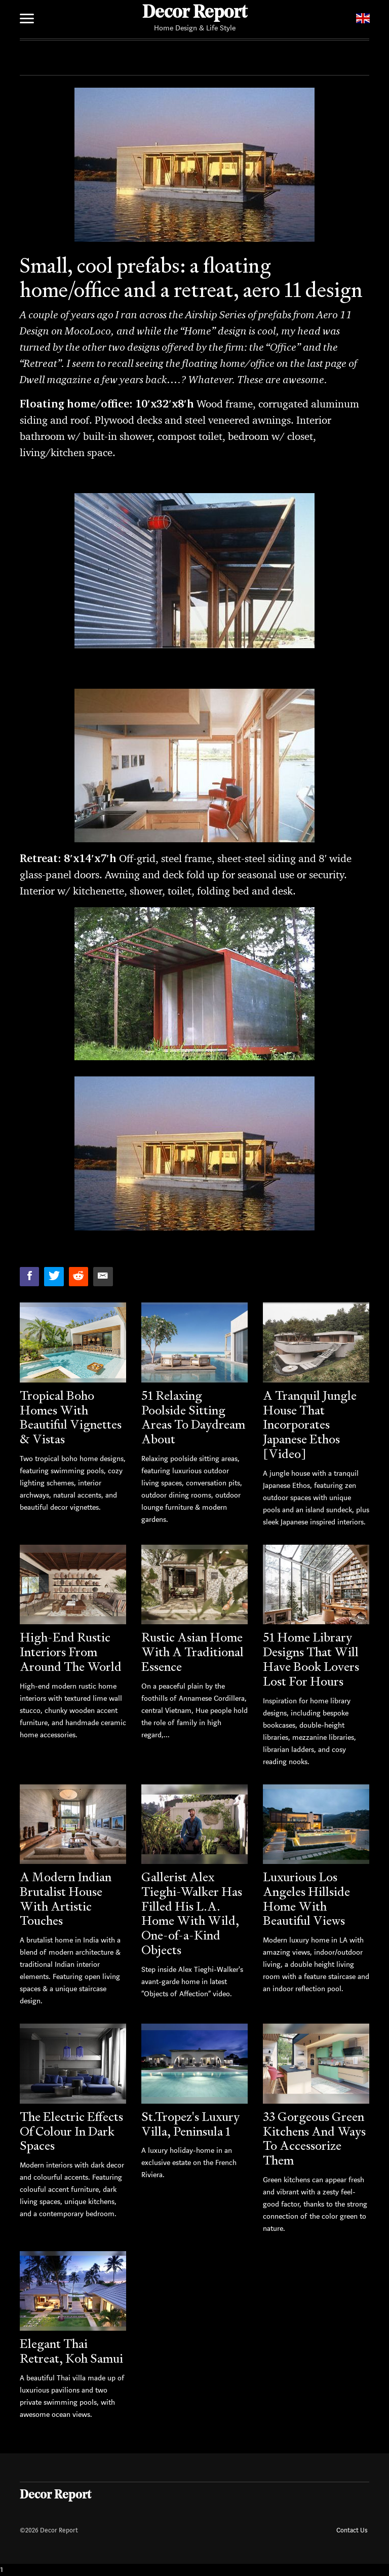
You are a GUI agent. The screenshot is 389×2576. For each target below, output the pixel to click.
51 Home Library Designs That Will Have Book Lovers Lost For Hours (311, 1659)
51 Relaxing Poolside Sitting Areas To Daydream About (193, 1417)
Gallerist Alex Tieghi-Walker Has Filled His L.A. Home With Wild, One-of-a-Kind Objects (191, 1913)
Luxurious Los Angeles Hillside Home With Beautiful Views (306, 1898)
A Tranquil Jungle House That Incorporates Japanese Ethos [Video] (310, 1425)
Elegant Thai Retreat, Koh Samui (71, 2351)
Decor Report (194, 13)
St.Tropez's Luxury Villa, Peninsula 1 (190, 2124)
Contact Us (351, 2530)
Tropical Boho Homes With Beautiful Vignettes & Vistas (71, 1417)
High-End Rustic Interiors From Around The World (71, 1651)
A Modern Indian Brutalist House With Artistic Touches (65, 1898)
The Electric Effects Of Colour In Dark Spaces (71, 2131)
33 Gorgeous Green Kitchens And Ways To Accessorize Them (314, 2138)
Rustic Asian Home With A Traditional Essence (192, 1651)
